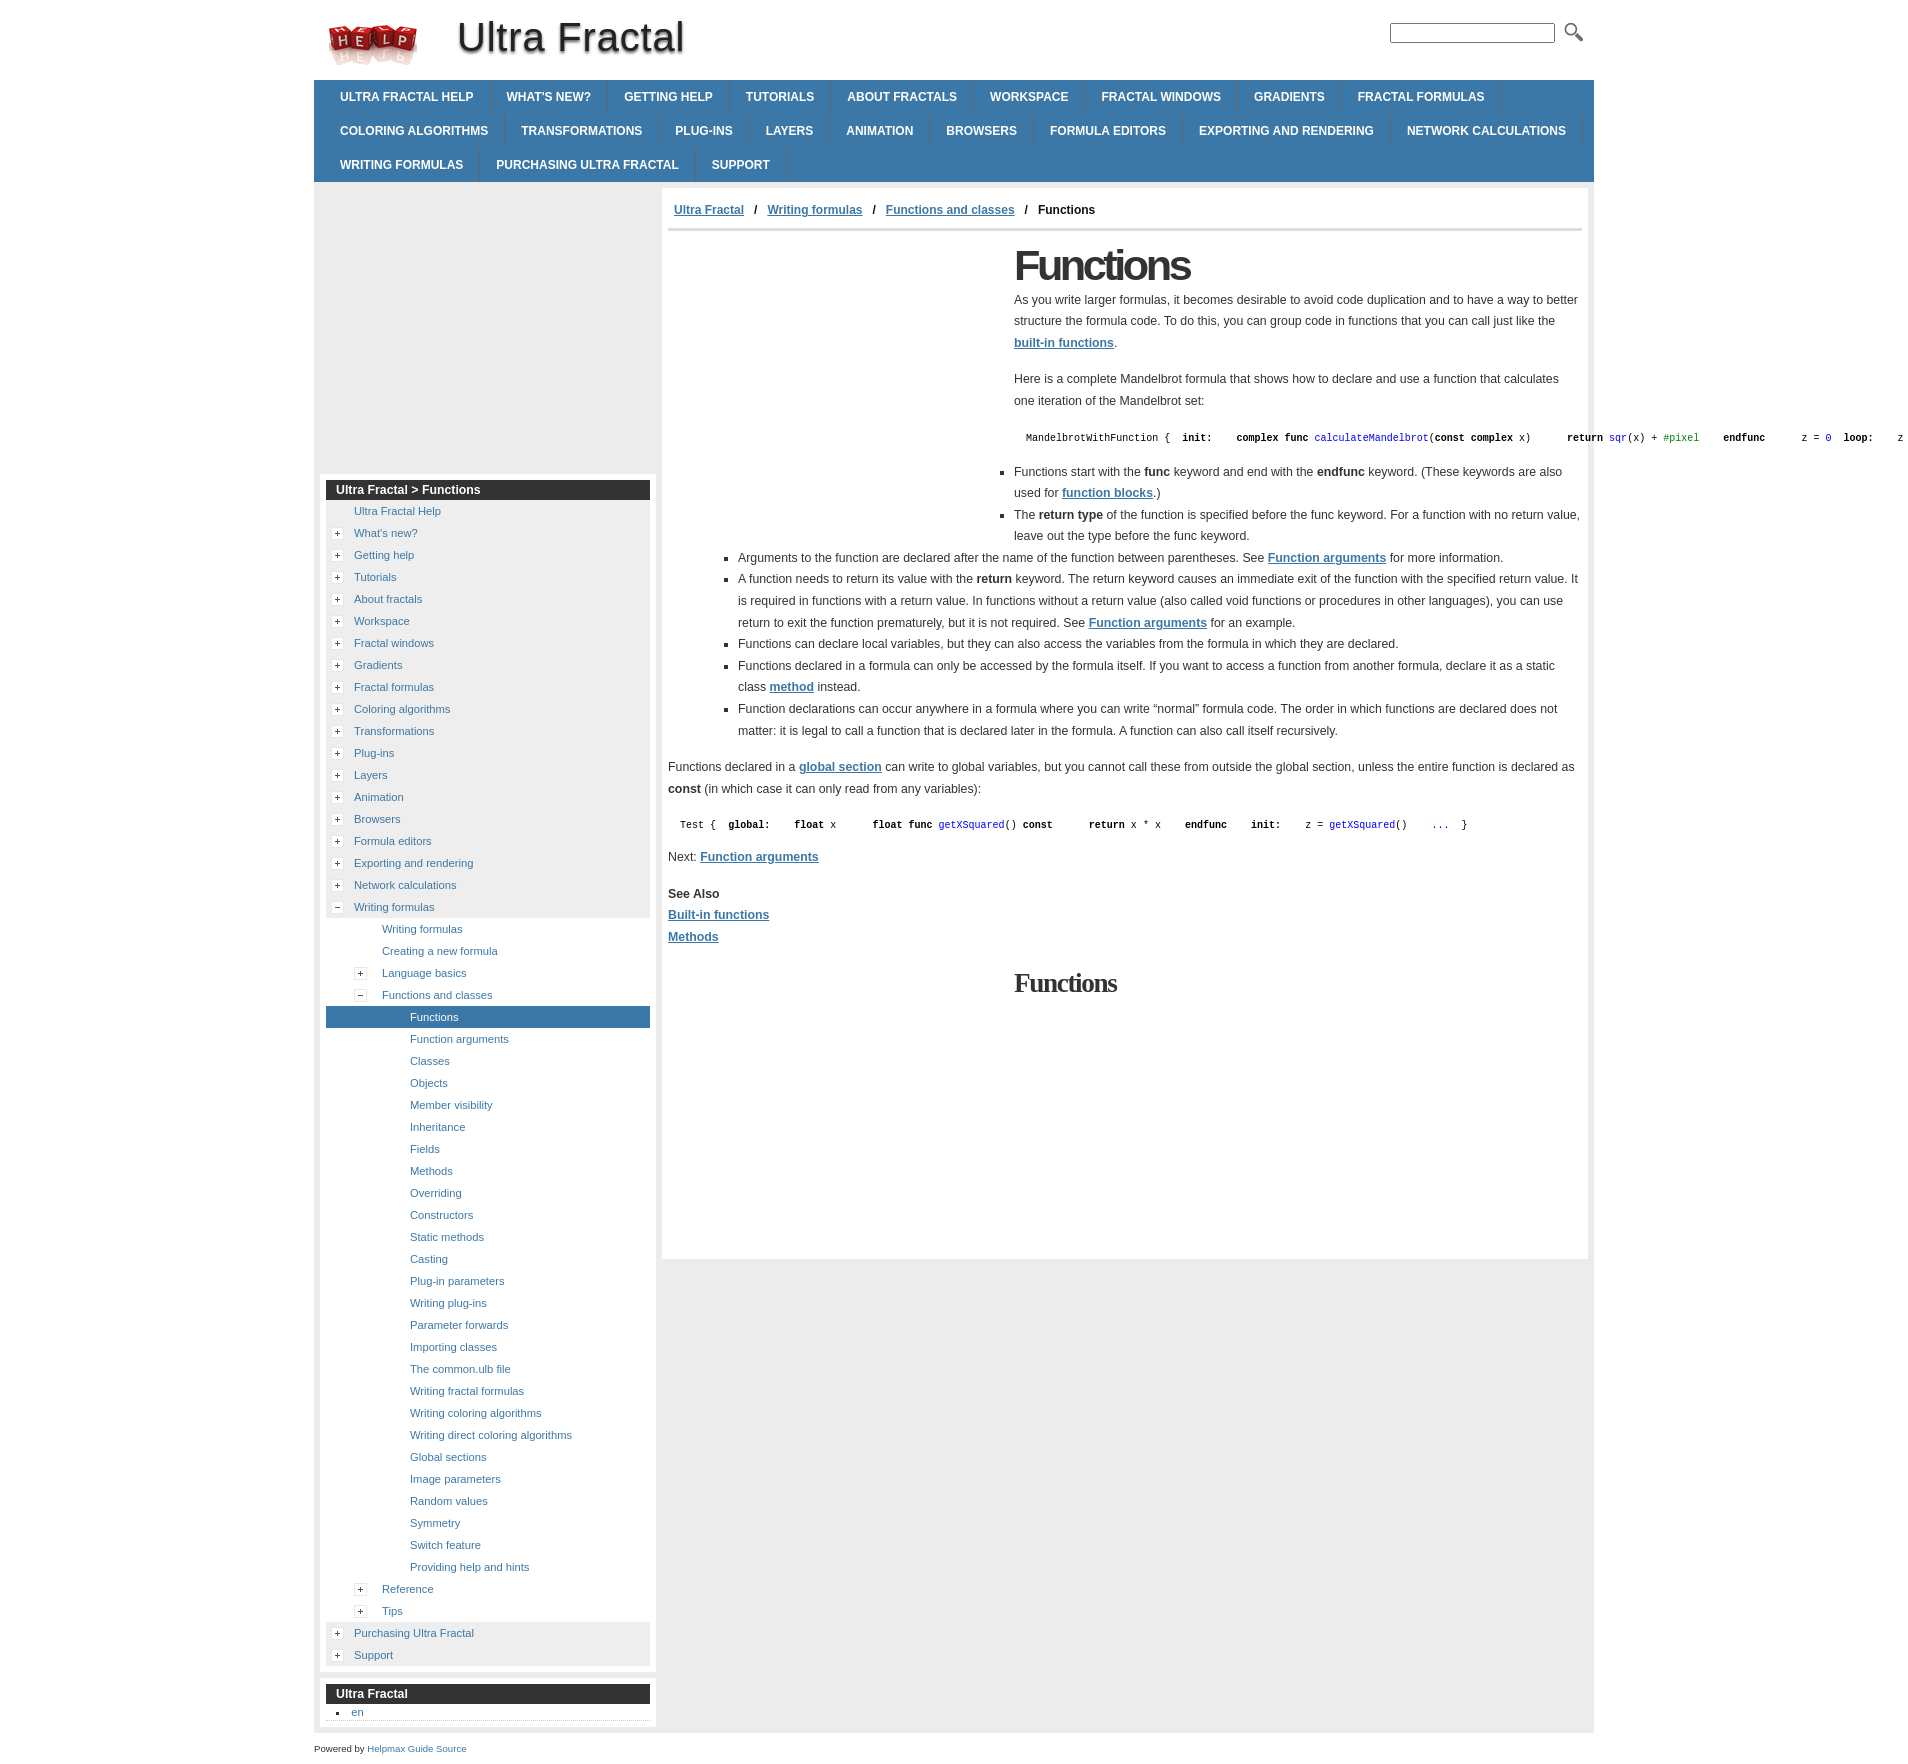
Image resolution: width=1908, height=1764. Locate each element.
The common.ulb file (460, 1369)
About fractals (902, 97)
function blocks (1107, 493)
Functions (434, 1017)
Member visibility (451, 1105)
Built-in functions (718, 915)
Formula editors (1108, 131)
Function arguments (1327, 558)
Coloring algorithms (414, 131)
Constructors (441, 1215)
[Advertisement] (836, 381)
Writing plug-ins (448, 1303)
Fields (425, 1149)
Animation (879, 131)
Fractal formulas (1421, 97)
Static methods (447, 1237)
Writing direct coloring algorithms (491, 1435)
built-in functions (1064, 343)
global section (840, 767)
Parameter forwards (459, 1325)
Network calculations (1486, 131)
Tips (392, 1611)
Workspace (1029, 97)
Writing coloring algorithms (476, 1413)
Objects (429, 1083)
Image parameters (455, 1479)
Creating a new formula (440, 951)
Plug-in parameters (457, 1281)
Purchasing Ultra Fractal (587, 165)
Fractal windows (1162, 97)
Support (741, 165)
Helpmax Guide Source (416, 1748)
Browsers (981, 131)
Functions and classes (950, 210)
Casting (429, 1259)
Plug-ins (703, 131)
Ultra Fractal (373, 45)
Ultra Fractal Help (407, 97)
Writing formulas (401, 165)
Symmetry (435, 1523)
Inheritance (437, 1127)
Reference (408, 1589)
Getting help (668, 97)
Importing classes (453, 1347)
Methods (693, 937)
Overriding (436, 1193)
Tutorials (780, 97)
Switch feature (445, 1545)
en (357, 1712)
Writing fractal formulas (467, 1391)
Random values (449, 1501)
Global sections (448, 1457)
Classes (430, 1061)
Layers (790, 131)
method (792, 687)
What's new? (549, 97)
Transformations (581, 131)
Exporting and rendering (1286, 131)
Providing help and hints (469, 1567)
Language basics (424, 973)
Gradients (1289, 97)
